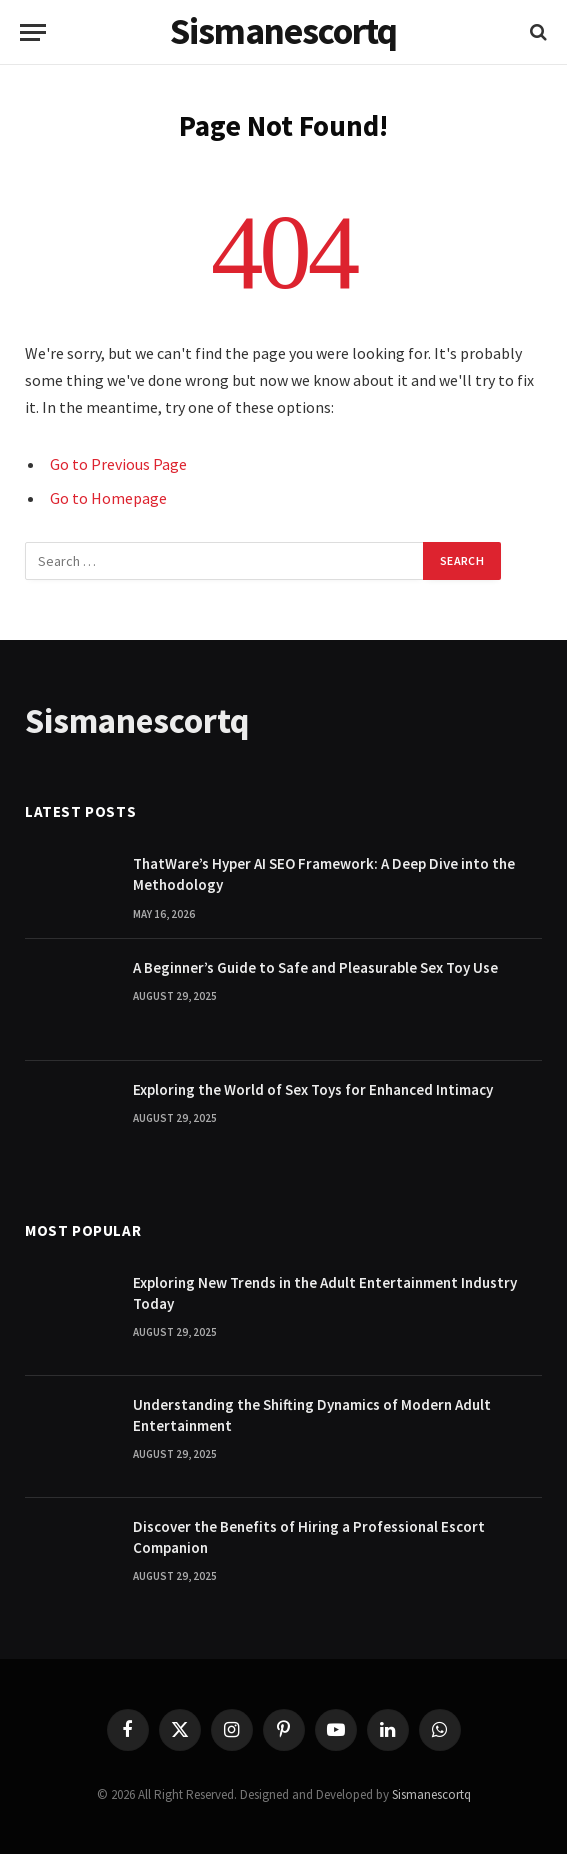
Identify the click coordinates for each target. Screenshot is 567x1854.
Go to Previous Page (118, 464)
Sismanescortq (431, 1794)
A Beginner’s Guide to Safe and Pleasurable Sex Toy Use (315, 967)
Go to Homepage (108, 498)
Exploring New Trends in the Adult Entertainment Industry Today (325, 1293)
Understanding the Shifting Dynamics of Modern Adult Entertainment (312, 1415)
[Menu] (33, 32)
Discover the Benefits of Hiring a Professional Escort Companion (309, 1537)
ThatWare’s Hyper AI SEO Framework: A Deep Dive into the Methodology (324, 874)
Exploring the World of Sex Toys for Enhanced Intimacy (313, 1089)
